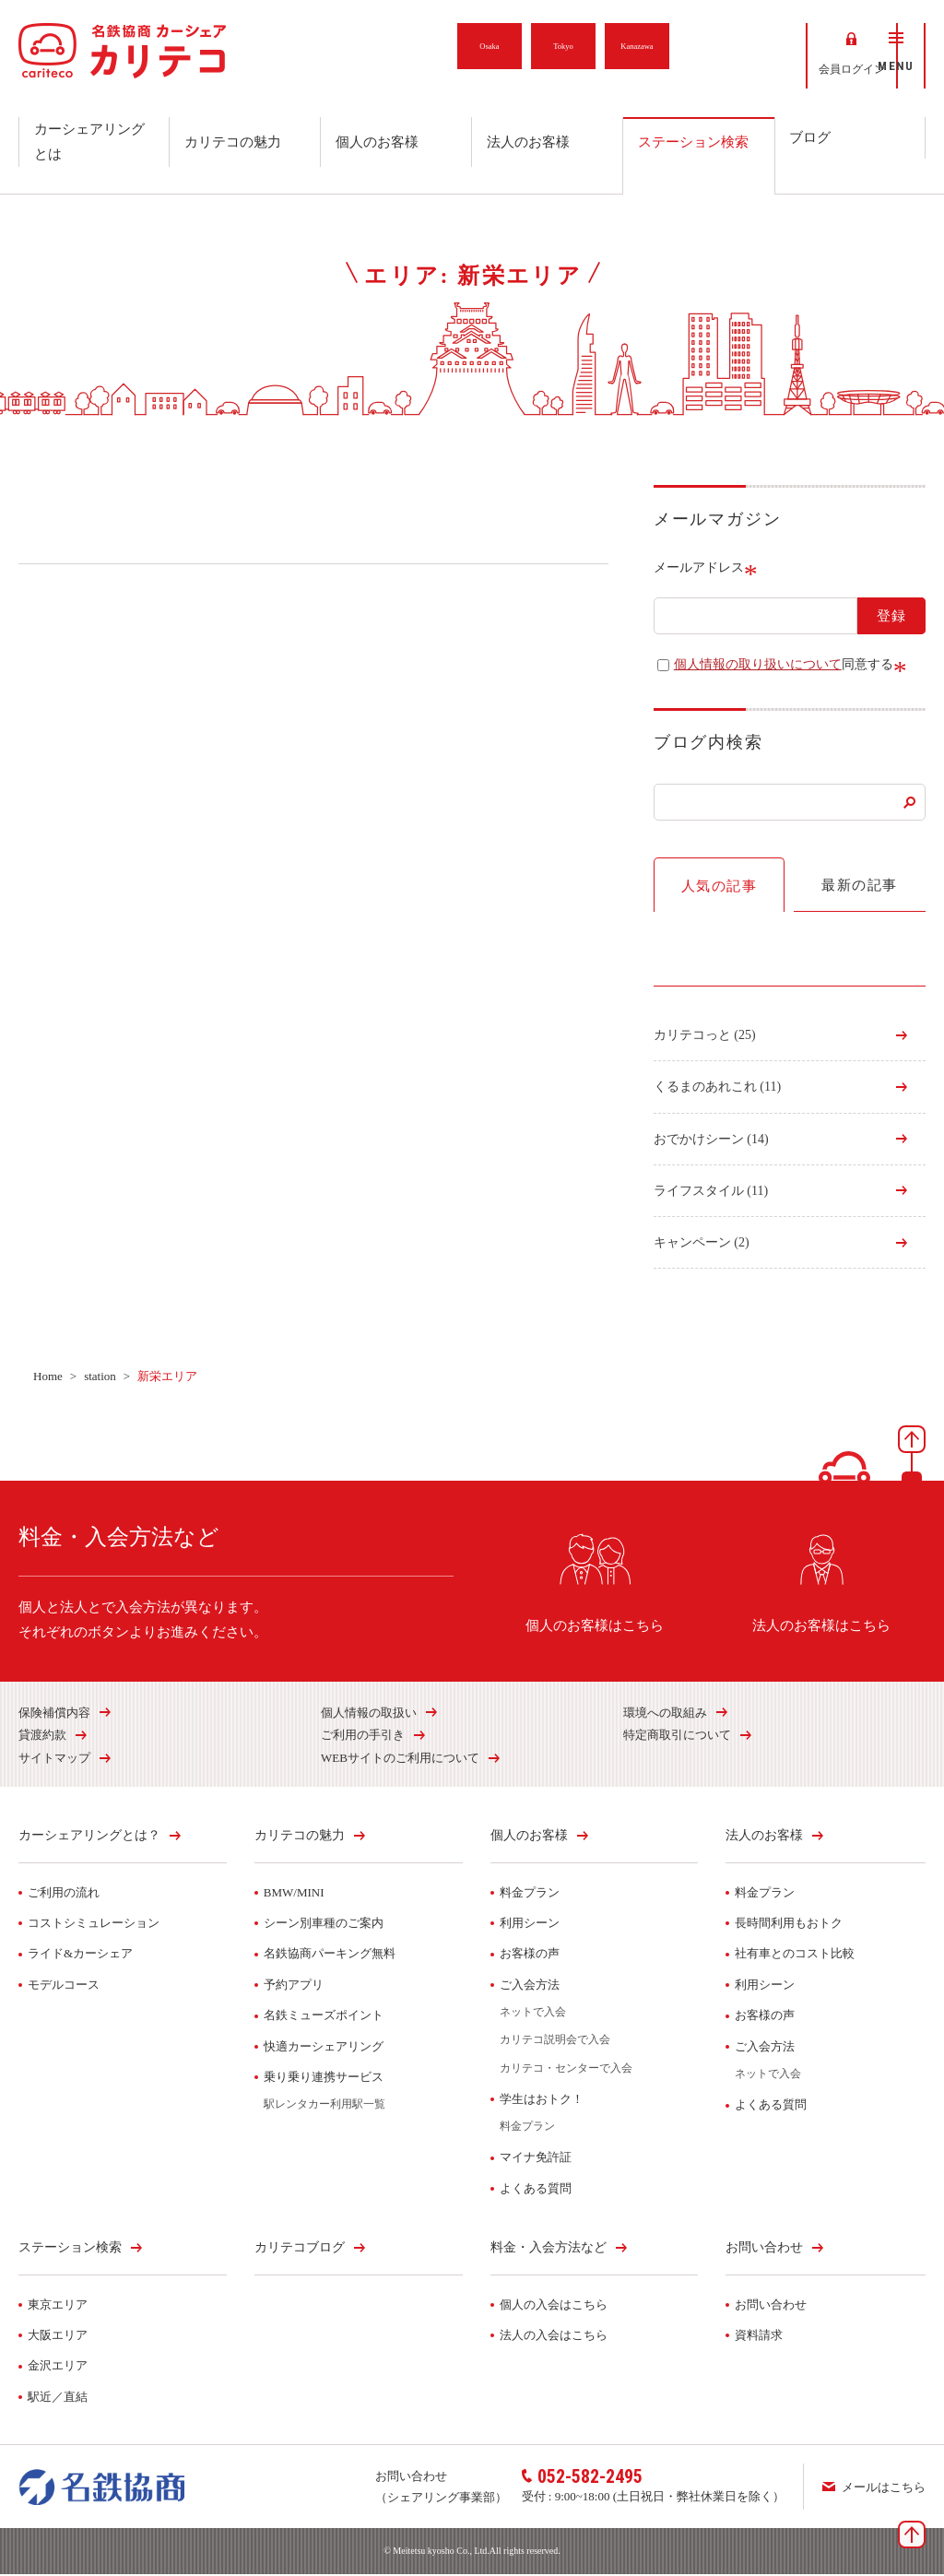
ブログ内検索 (708, 744)
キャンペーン (701, 1244)
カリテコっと (705, 1037)
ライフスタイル (711, 1192)
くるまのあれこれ (717, 1088)
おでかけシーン (711, 1141)
